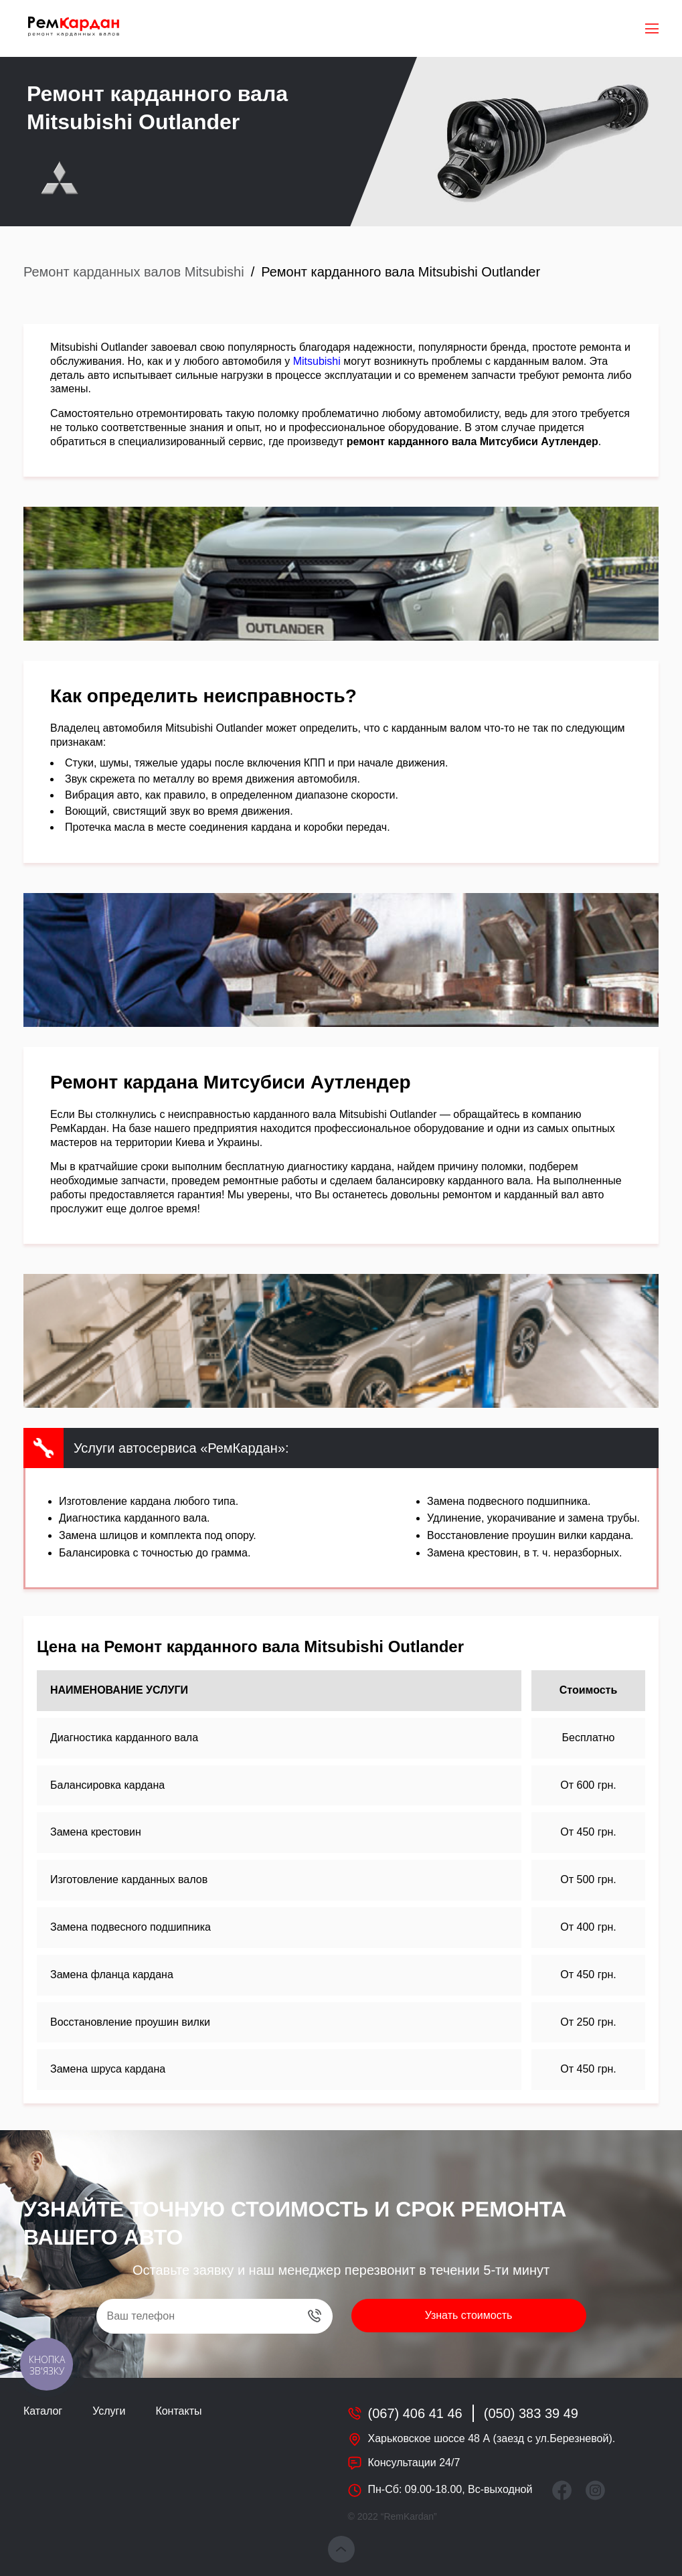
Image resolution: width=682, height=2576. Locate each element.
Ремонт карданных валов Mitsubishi (133, 271)
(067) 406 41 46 (415, 2413)
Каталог (42, 2411)
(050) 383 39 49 (531, 2413)
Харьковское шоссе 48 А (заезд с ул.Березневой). (492, 2438)
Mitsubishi (317, 361)
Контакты (178, 2411)
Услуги (108, 2411)
